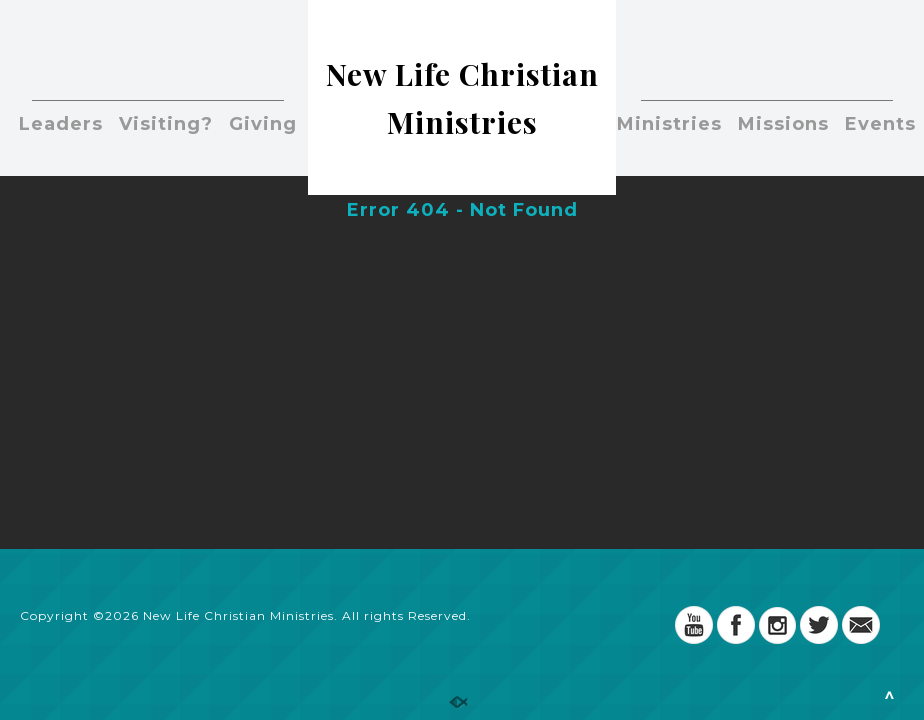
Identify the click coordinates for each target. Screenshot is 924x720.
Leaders (61, 124)
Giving (263, 124)
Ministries (669, 124)
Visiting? (166, 124)
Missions (783, 124)
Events (880, 124)
